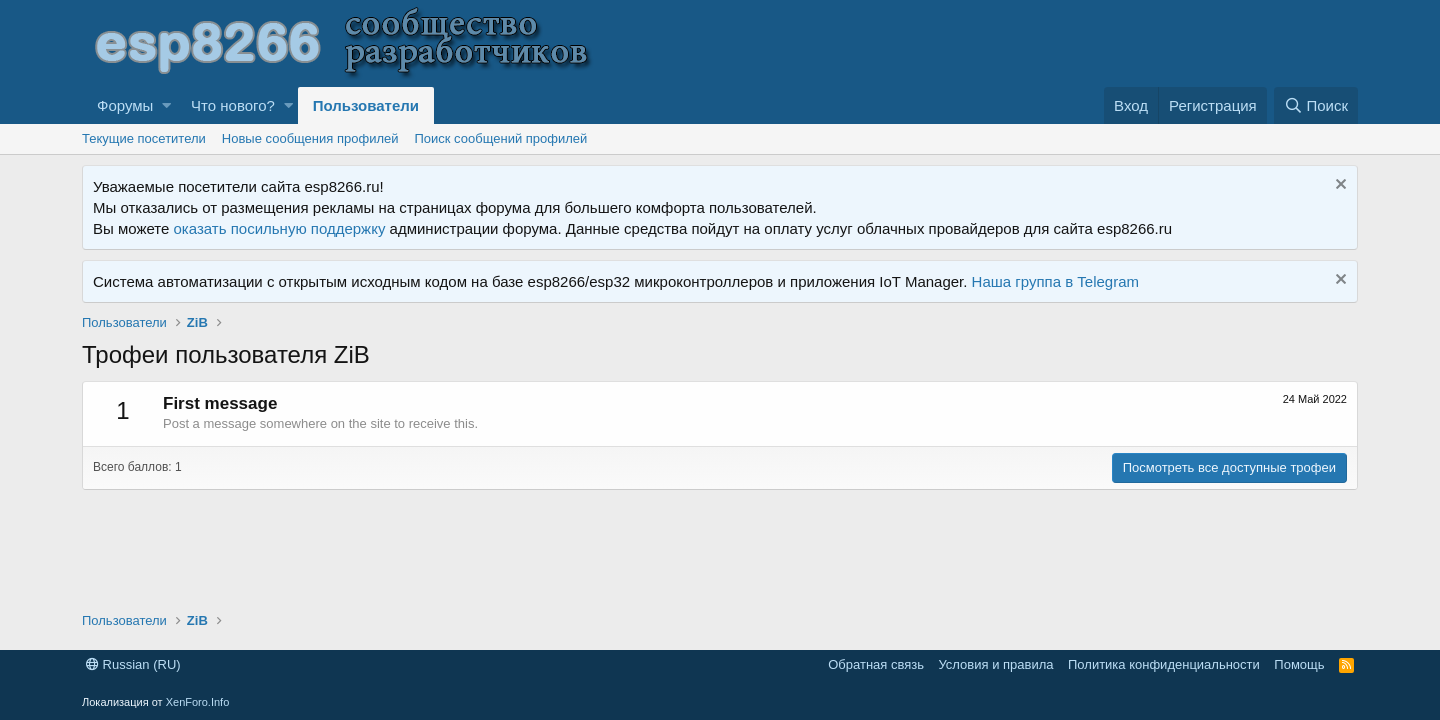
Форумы (125, 105)
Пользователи (366, 105)
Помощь (1299, 664)
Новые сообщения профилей (310, 138)
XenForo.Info (198, 702)
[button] (166, 105)
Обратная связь (876, 664)
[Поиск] (1316, 105)
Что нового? (233, 105)
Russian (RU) (133, 664)
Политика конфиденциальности (1164, 664)
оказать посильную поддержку (280, 228)
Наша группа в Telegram (1055, 281)
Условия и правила (995, 664)
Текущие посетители (144, 138)
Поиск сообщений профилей (500, 138)
